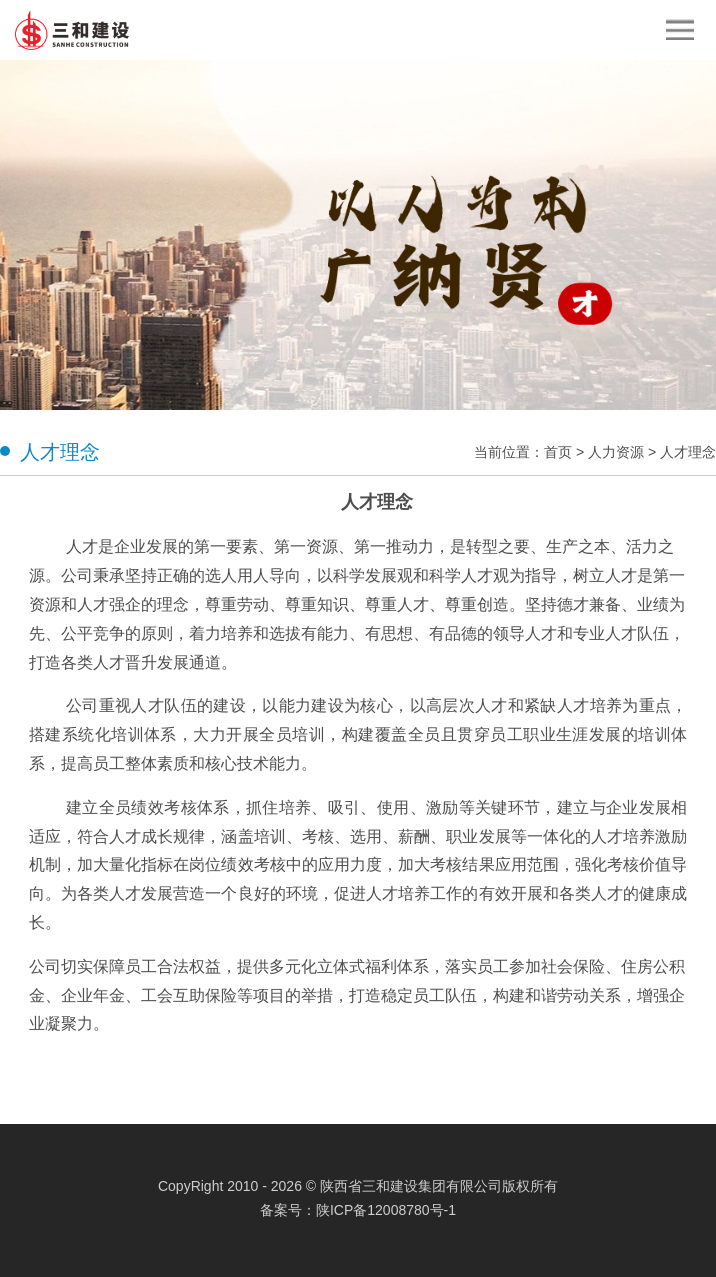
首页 (558, 452)
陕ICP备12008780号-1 (386, 1210)
